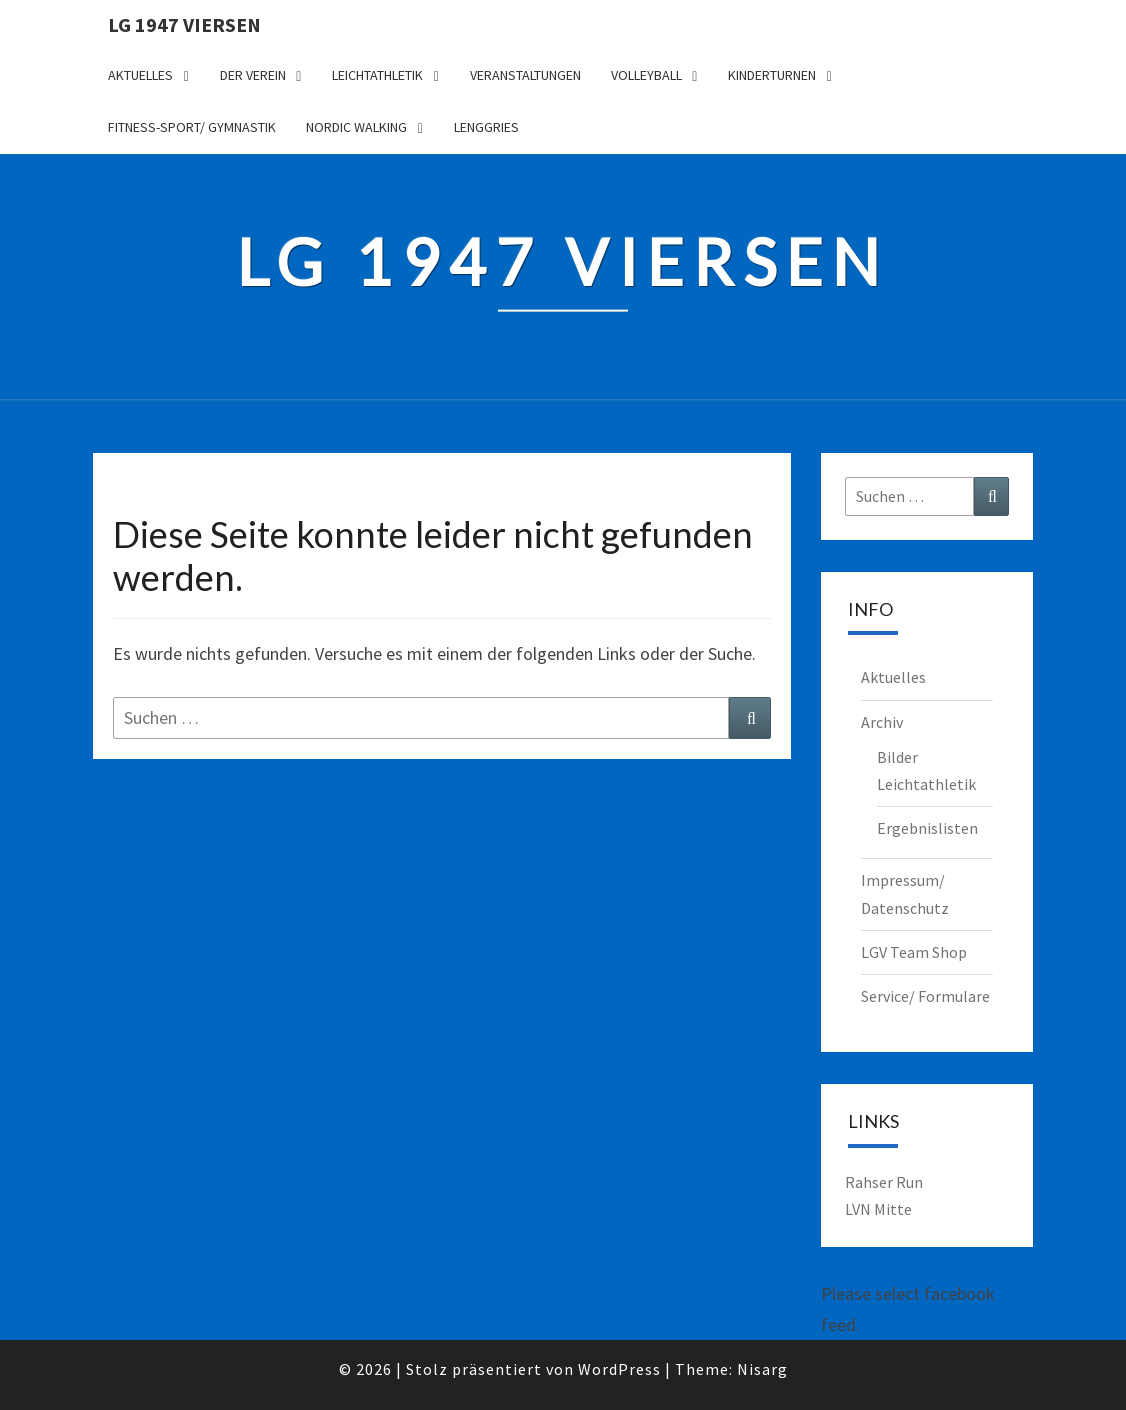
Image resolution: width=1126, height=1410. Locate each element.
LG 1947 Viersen (184, 24)
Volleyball (646, 75)
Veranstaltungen (525, 75)
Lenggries (486, 127)
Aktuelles (140, 75)
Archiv (882, 722)
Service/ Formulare (925, 996)
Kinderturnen (772, 75)
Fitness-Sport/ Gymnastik (192, 127)
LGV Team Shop (914, 952)
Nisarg (762, 1369)
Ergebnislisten (927, 828)
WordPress (619, 1369)
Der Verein (253, 75)
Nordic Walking (356, 127)
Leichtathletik (377, 75)
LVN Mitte (878, 1209)
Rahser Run (884, 1182)
